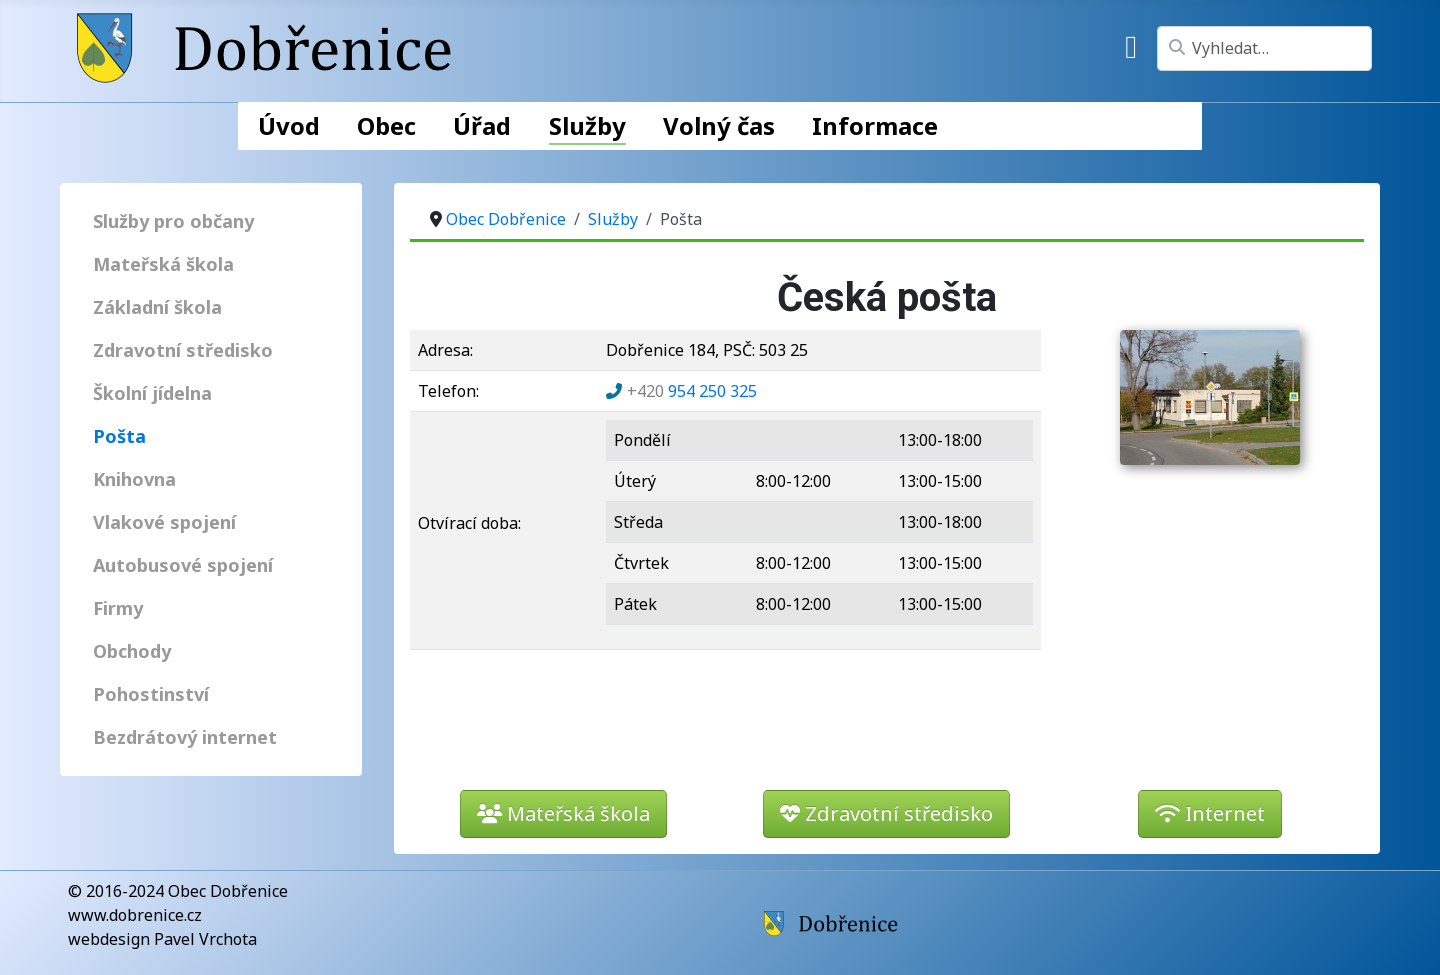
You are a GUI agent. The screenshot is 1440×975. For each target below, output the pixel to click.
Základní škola (157, 307)
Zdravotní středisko (183, 350)
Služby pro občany (173, 221)
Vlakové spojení (164, 522)
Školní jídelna (152, 393)
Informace (875, 125)
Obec (386, 125)
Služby (587, 125)
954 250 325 (692, 391)
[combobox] (1264, 48)
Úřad (482, 125)
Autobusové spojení (183, 565)
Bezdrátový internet (185, 737)
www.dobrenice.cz (135, 915)
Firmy (118, 608)
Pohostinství (151, 694)
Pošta (119, 436)
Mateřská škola (163, 264)
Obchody (132, 651)
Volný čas (719, 125)
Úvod (289, 125)
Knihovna (134, 479)
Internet (1210, 813)
